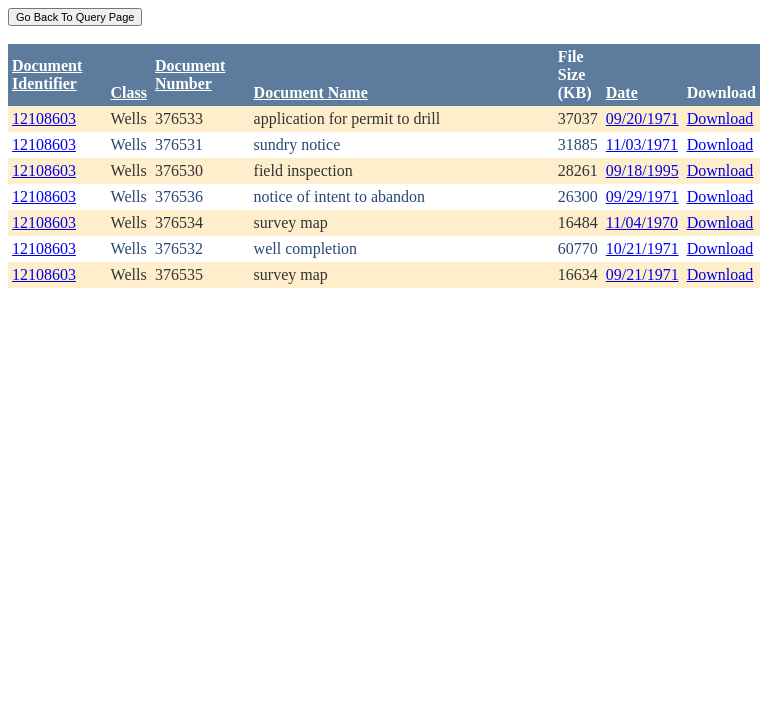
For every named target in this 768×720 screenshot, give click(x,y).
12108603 (44, 118)
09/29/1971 (642, 196)
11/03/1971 (642, 144)
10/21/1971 (642, 248)
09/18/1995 (642, 170)
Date (622, 92)
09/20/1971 (642, 118)
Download (720, 118)
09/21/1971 (642, 274)
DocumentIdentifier (47, 74)
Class (129, 92)
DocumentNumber (190, 74)
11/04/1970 (642, 222)
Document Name (311, 92)
